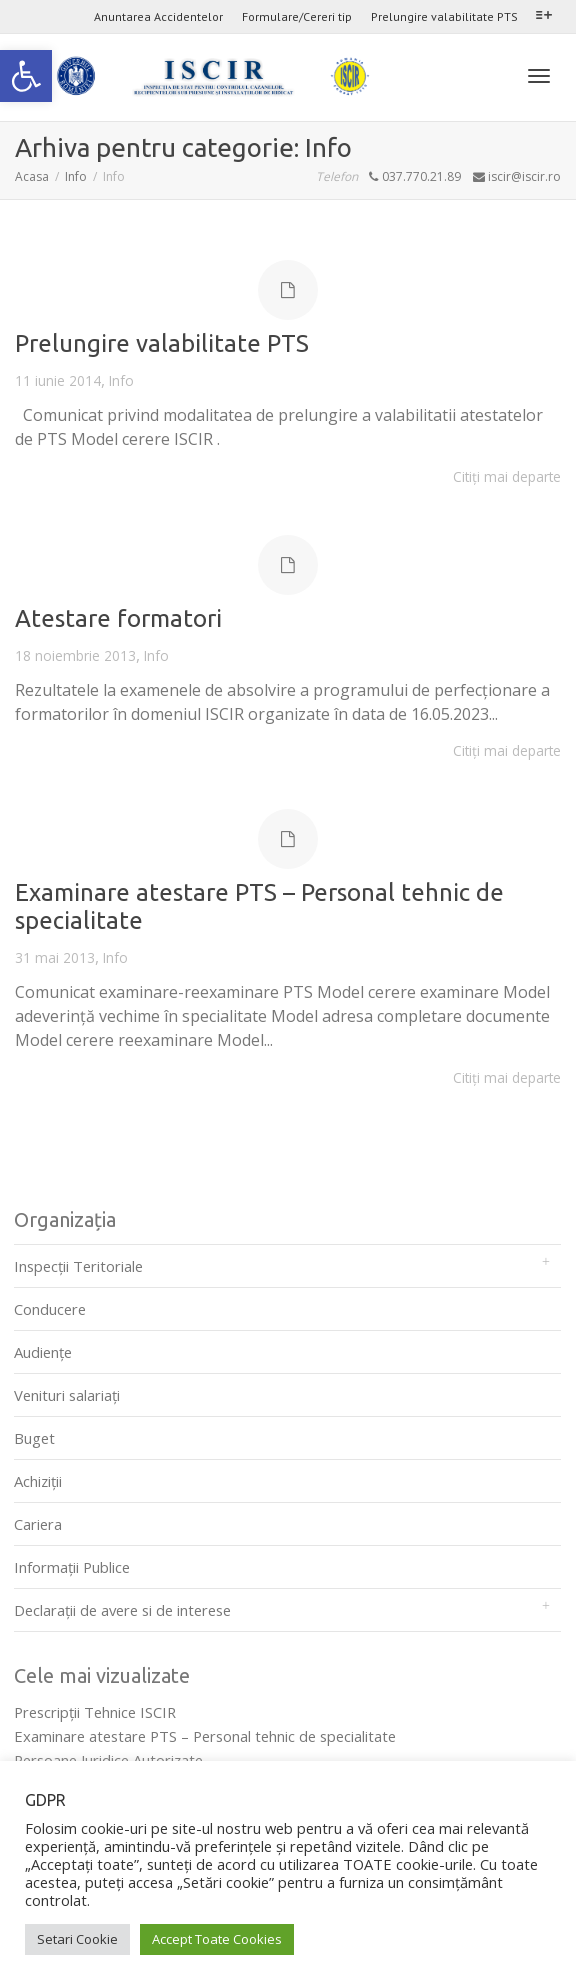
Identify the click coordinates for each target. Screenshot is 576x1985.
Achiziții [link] (38, 1481)
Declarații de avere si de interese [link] (122, 1610)
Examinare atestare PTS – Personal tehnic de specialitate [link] (205, 1736)
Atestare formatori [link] (118, 618)
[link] (26, 76)
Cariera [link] (38, 1524)
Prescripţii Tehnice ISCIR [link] (95, 1712)
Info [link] (121, 380)
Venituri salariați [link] (67, 1395)
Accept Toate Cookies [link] (217, 1939)
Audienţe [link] (43, 1352)
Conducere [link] (50, 1309)
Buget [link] (34, 1438)
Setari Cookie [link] (77, 1939)
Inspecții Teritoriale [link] (78, 1266)
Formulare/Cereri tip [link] (297, 16)
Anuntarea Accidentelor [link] (158, 16)
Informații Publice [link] (72, 1567)
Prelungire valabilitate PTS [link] (444, 16)
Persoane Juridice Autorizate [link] (108, 1760)
